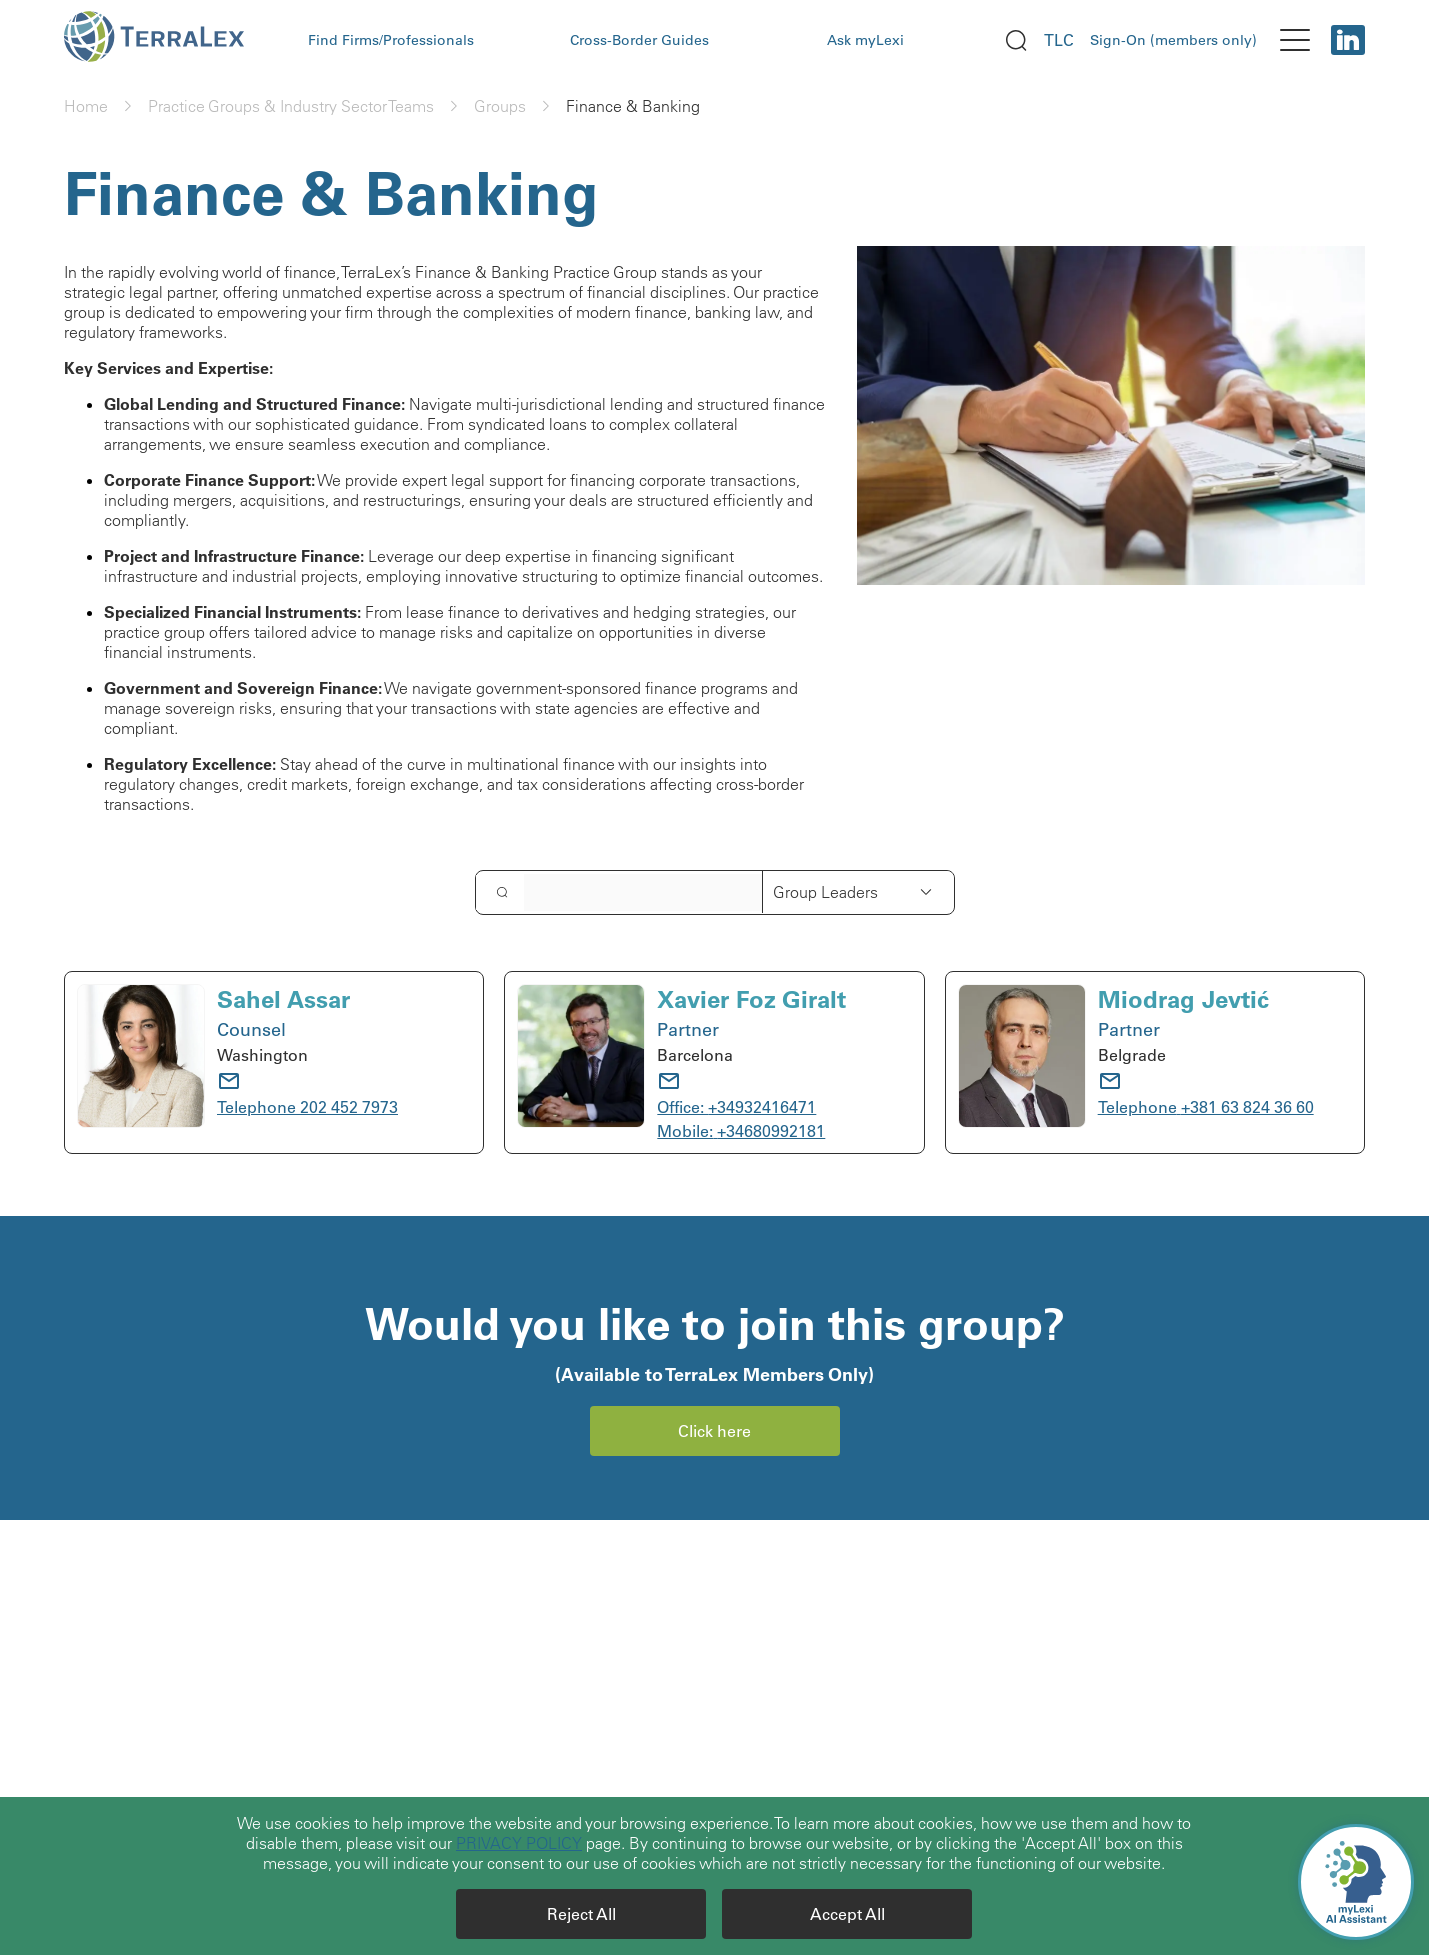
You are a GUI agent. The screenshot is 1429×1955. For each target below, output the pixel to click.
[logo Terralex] (167, 40)
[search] (1016, 40)
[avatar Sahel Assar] (141, 1062)
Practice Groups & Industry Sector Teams (291, 106)
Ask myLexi (865, 40)
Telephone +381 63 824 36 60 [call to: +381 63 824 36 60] (1206, 1107)
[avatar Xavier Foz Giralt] (581, 1062)
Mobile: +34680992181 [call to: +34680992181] (741, 1131)
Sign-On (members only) (1173, 40)
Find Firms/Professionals (391, 40)
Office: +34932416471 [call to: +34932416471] (736, 1107)
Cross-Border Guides (639, 40)
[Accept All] (847, 1914)
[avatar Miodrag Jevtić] (1022, 1062)
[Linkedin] (1348, 40)
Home (86, 106)
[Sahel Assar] (307, 999)
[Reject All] (581, 1914)
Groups (500, 106)
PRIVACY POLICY (519, 1843)
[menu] (1295, 40)
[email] (229, 1081)
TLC (1059, 40)
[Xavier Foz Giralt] (751, 999)
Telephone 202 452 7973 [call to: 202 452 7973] (307, 1107)
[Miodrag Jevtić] (1206, 999)
